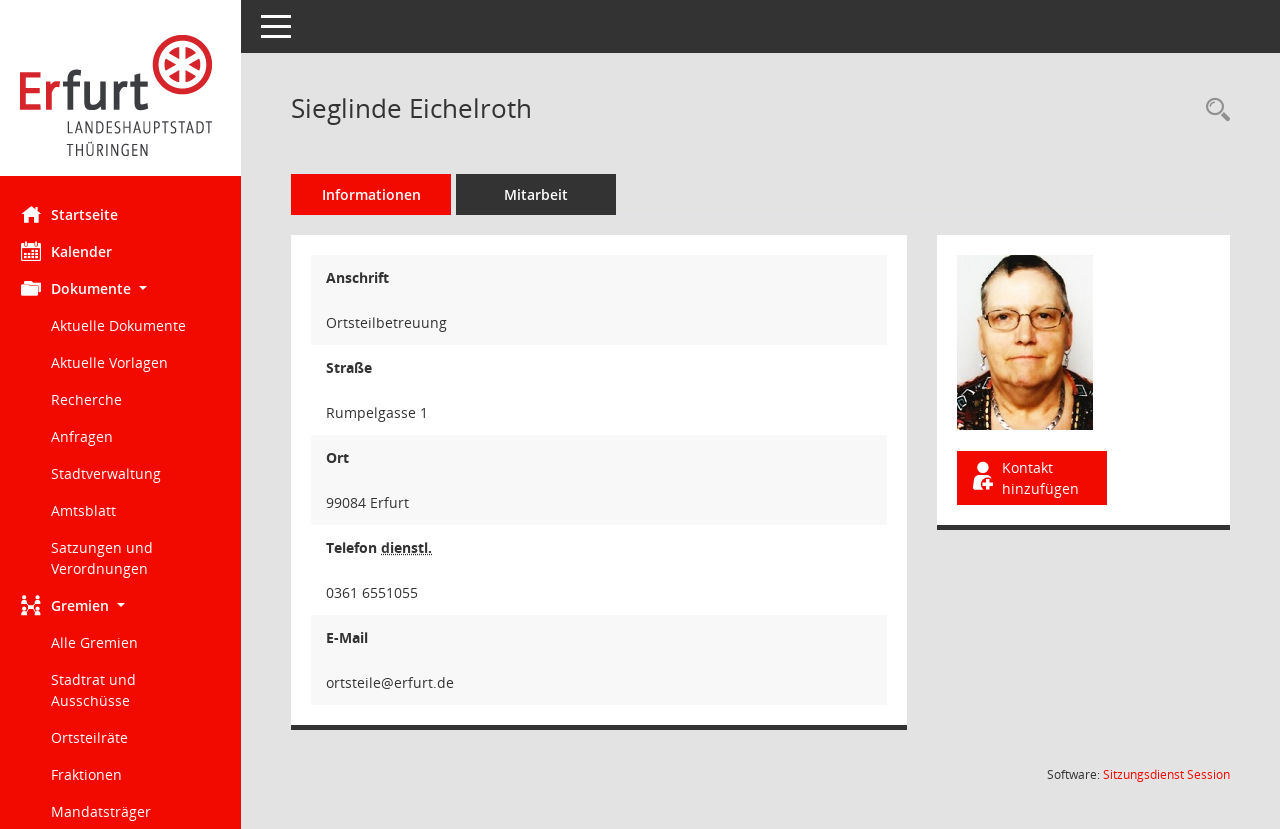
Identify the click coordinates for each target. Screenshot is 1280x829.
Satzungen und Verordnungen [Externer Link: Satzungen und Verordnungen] (111, 558)
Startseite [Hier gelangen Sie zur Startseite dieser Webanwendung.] (78, 214)
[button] (125, 288)
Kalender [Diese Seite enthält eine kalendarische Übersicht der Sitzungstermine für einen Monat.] (75, 251)
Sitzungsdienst (1166, 774)
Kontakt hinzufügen (1027, 478)
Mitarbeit (545, 194)
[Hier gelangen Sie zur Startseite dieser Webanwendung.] (125, 95)
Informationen (380, 194)
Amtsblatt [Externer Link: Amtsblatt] (92, 510)
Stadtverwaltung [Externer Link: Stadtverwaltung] (115, 473)
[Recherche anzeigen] (1213, 110)
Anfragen (91, 436)
